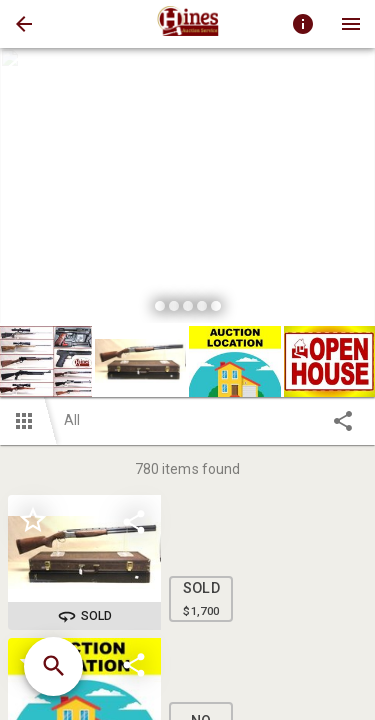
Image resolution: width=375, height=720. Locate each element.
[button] (24, 24)
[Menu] (351, 24)
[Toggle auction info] (303, 24)
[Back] (24, 24)
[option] (187, 188)
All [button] (72, 420)
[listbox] (187, 188)
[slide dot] (160, 306)
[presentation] (188, 24)
